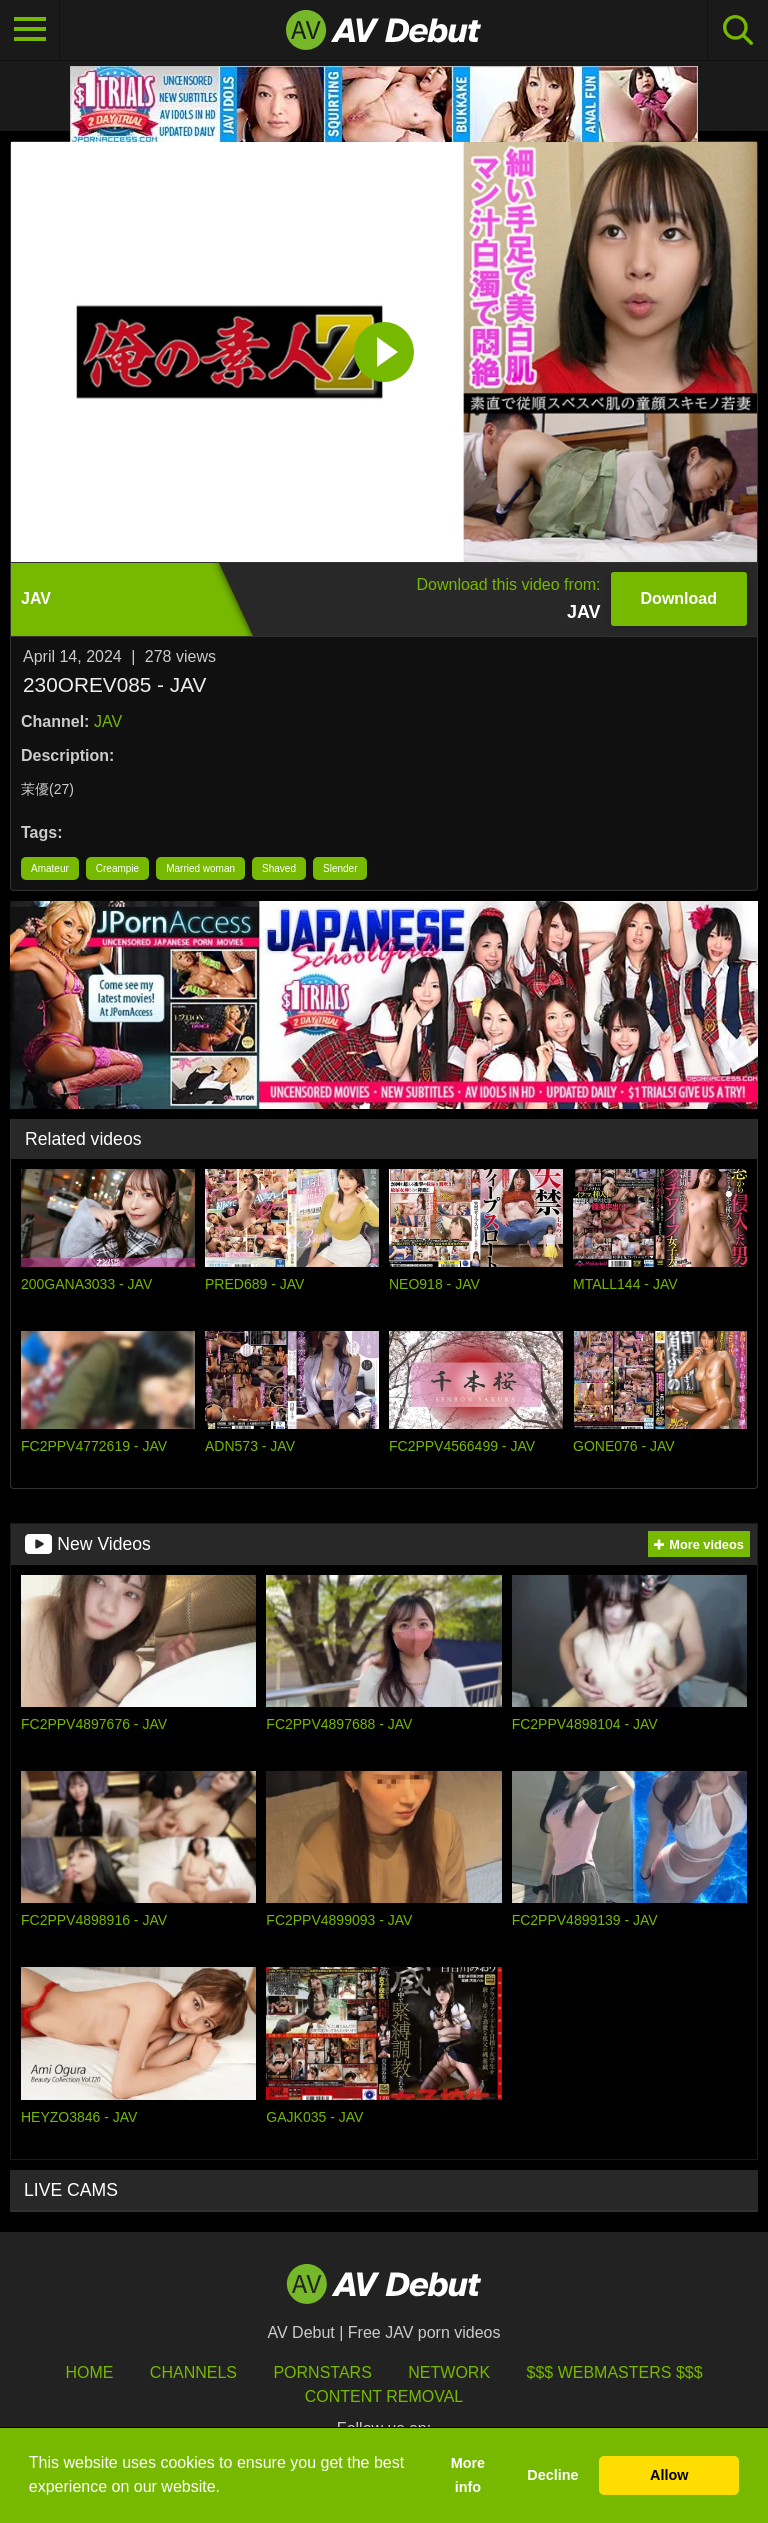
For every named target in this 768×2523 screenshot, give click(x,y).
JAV (108, 721)
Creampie (117, 868)
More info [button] (468, 2475)
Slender (340, 868)
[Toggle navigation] (30, 30)
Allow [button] (669, 2475)
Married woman (200, 868)
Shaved (279, 868)
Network (449, 2372)
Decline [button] (552, 2475)
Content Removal (384, 2396)
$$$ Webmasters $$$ (615, 2372)
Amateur (50, 868)
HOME (89, 2372)
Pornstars (322, 2372)
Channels (193, 2372)
